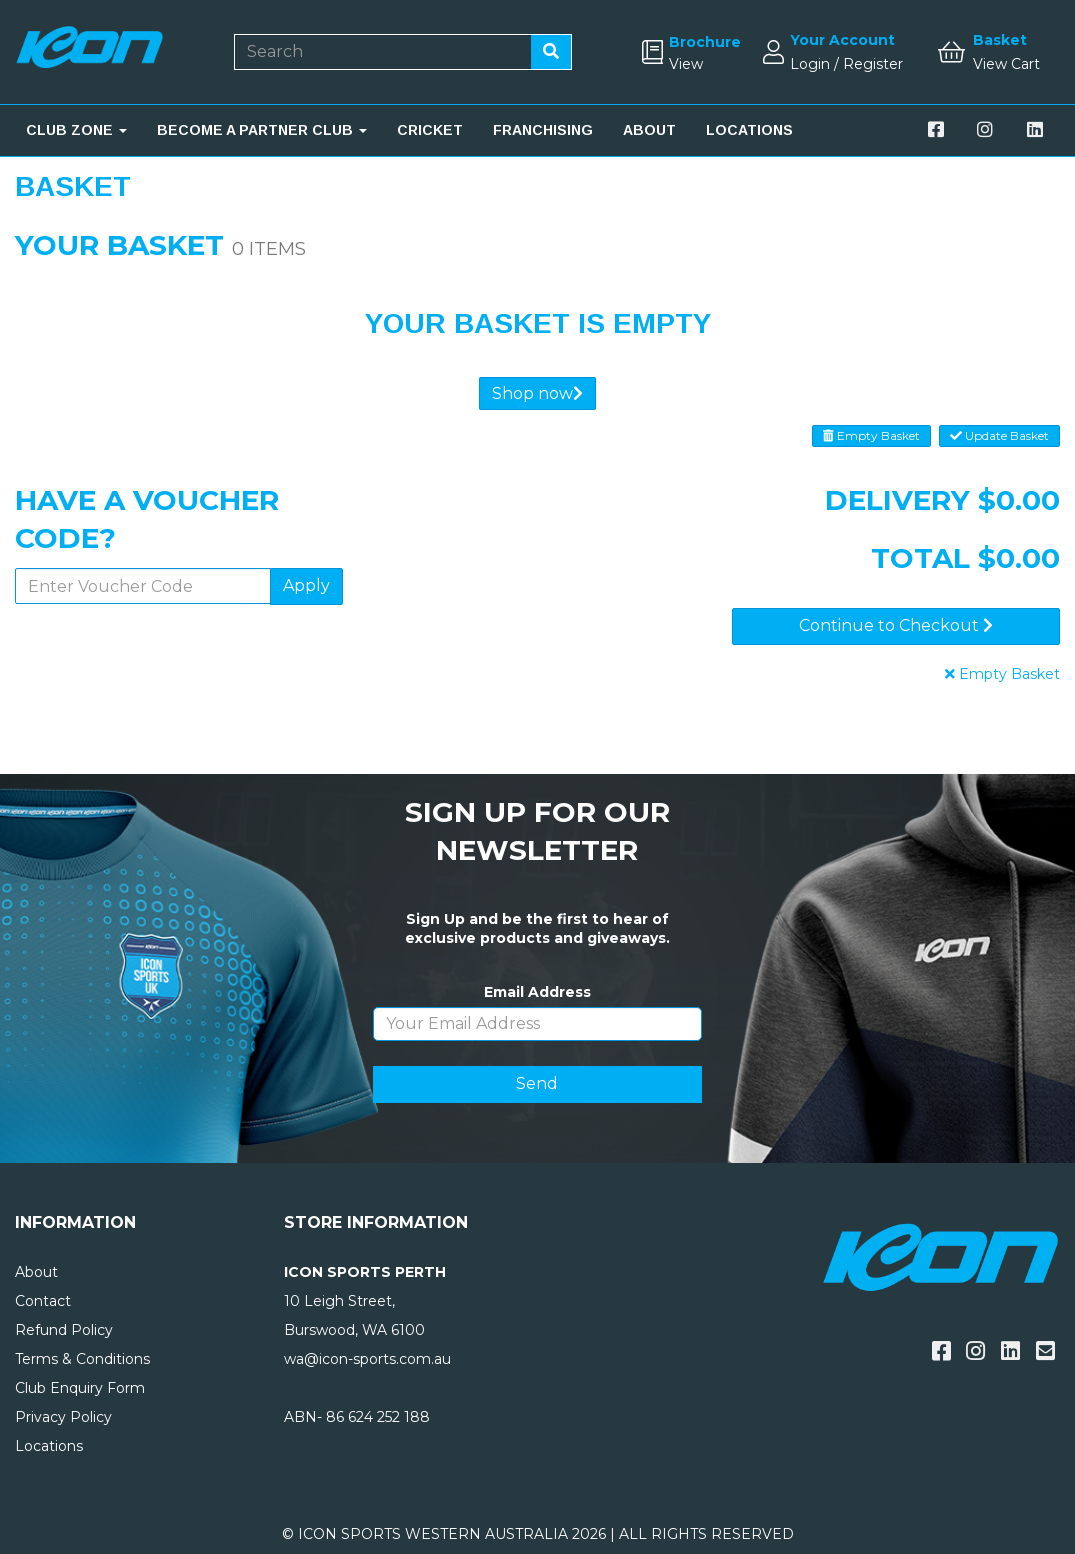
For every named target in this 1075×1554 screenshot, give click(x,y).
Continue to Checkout (896, 625)
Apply (306, 585)
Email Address (537, 992)
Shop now (537, 393)
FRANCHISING (543, 130)
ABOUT (649, 130)
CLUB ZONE (76, 130)
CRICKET (430, 130)
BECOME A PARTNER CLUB (262, 130)
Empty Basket (871, 435)
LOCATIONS (749, 130)
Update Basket (999, 435)
